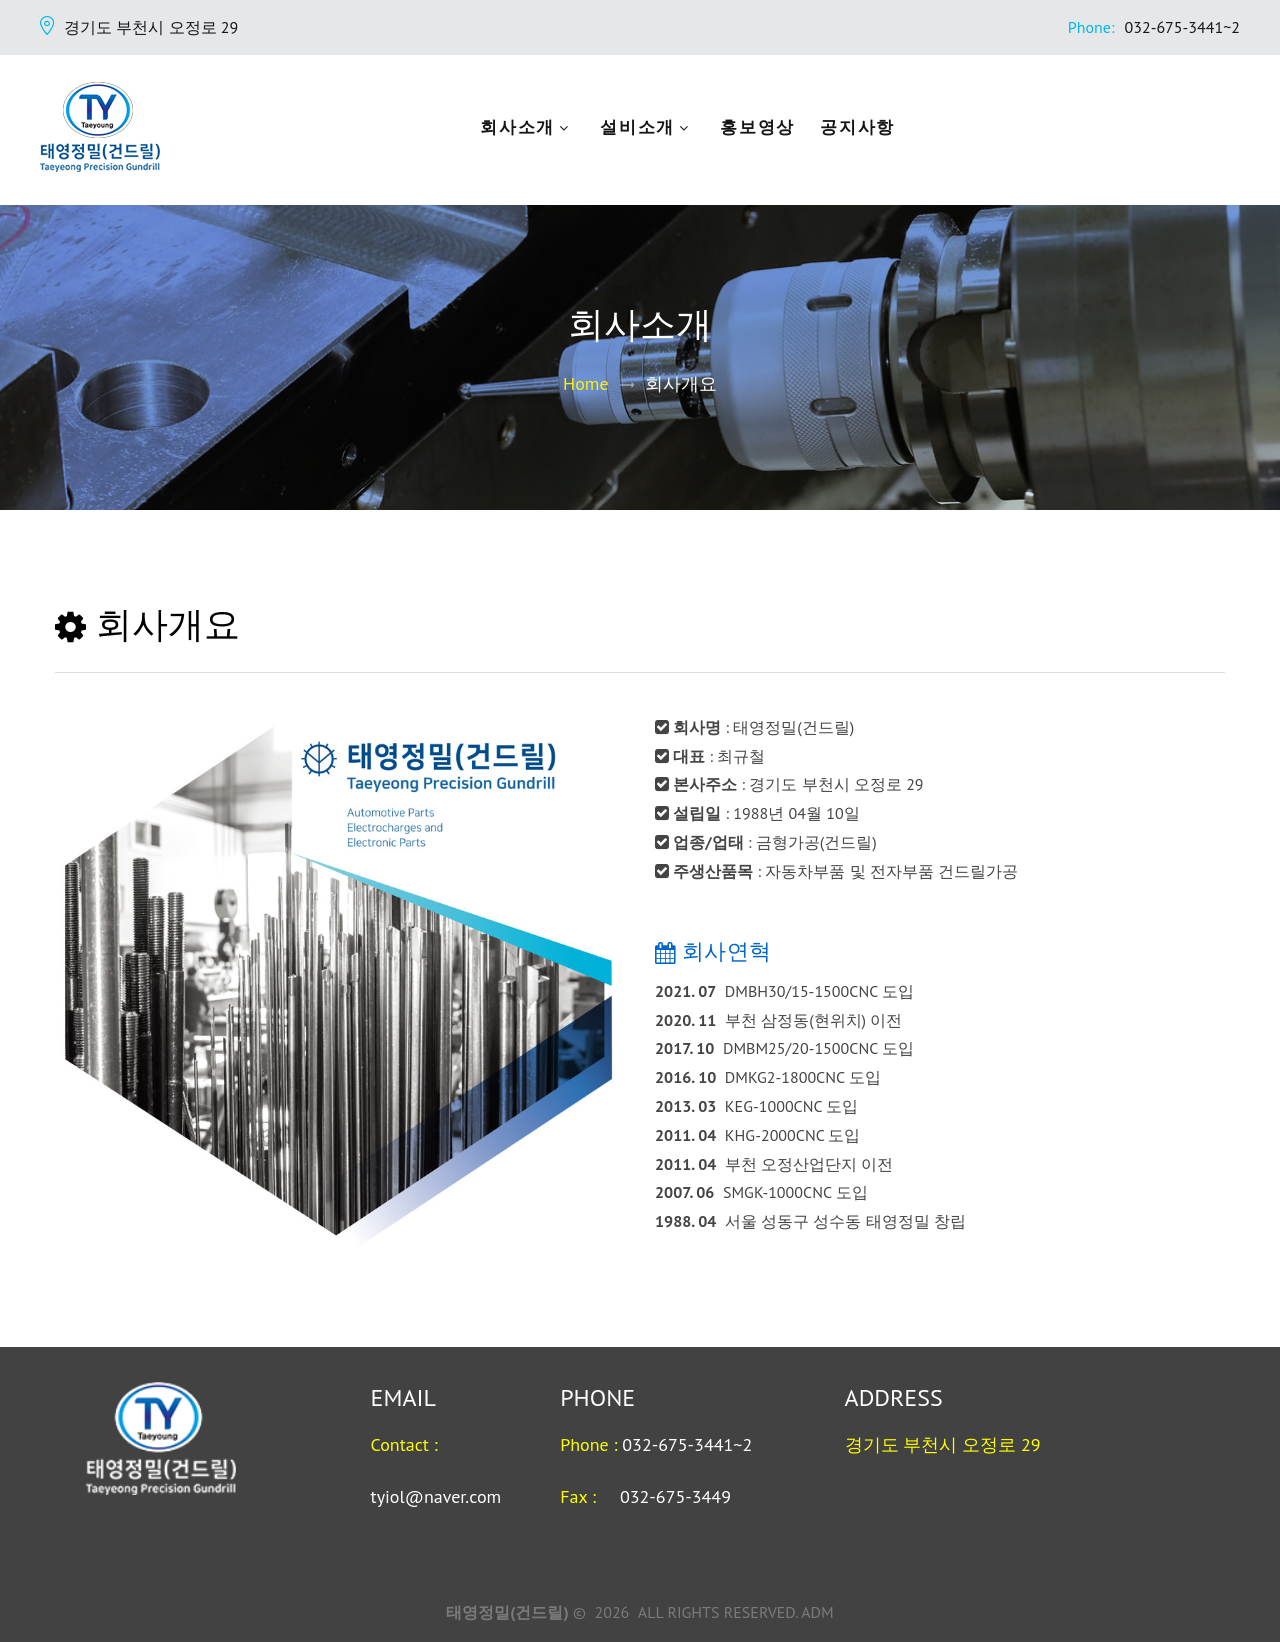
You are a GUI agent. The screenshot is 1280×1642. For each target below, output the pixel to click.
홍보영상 (780, 128)
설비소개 (660, 128)
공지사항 (880, 128)
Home (586, 383)
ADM (817, 1612)
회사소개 (540, 128)
